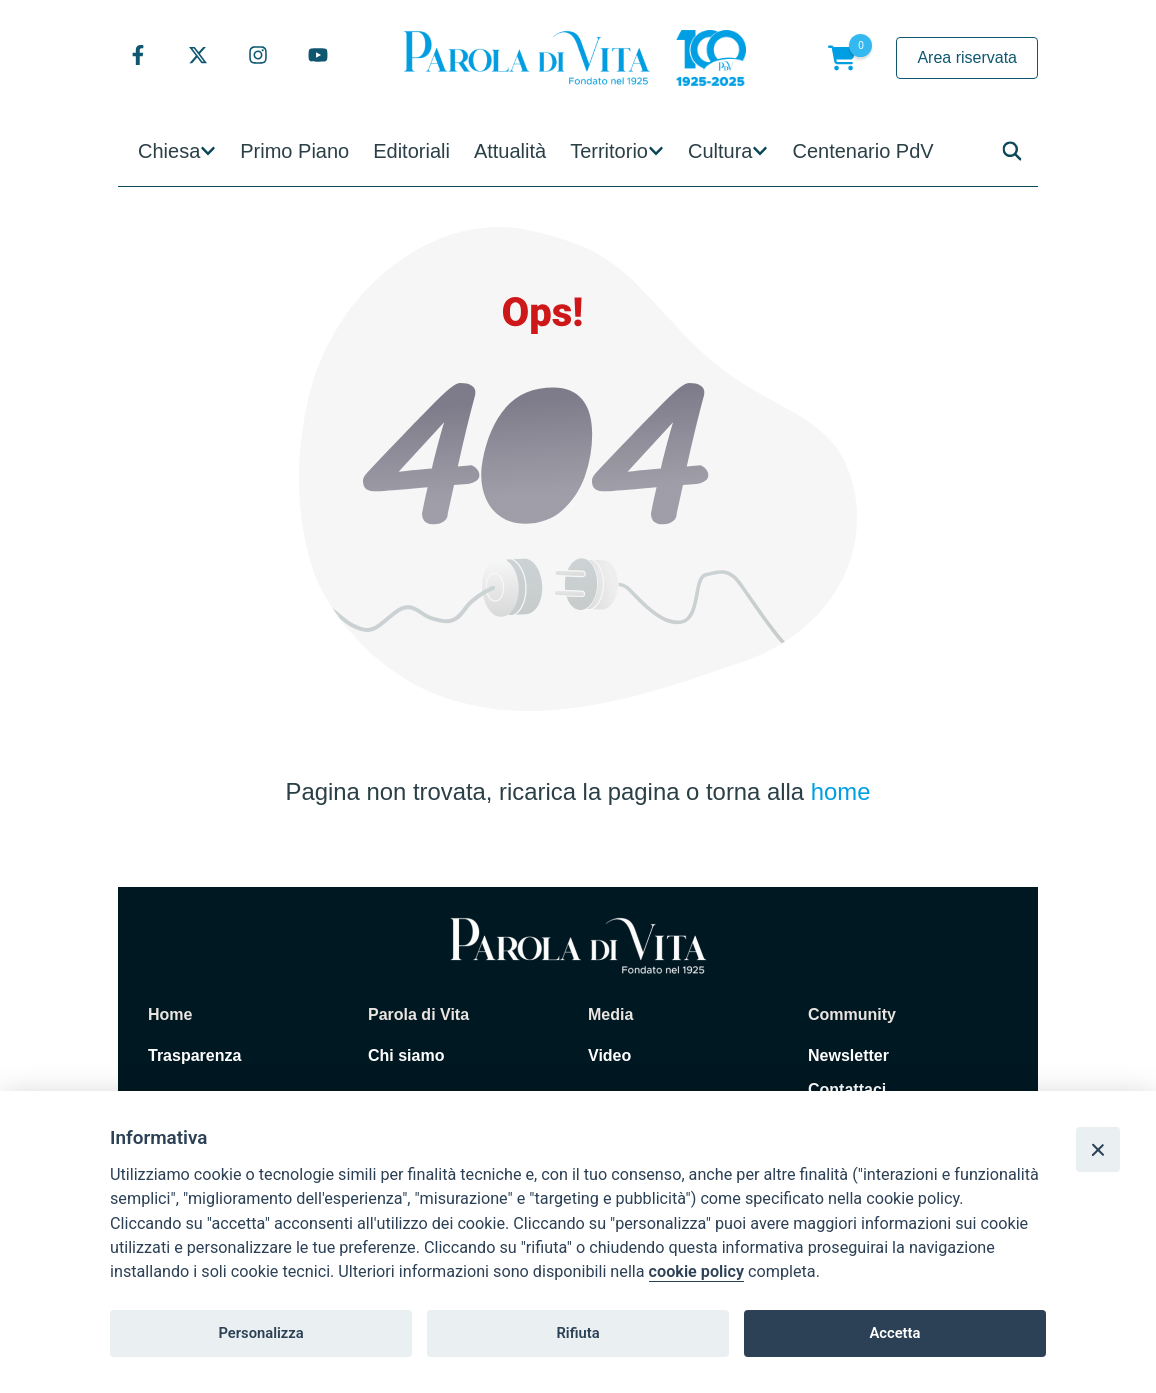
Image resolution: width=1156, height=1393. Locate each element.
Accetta (894, 1333)
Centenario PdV (862, 151)
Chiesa (169, 151)
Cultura (720, 151)
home (841, 791)
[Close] (1098, 1149)
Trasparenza (194, 1055)
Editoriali (411, 151)
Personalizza (260, 1333)
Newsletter (848, 1055)
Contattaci (847, 1089)
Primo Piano (294, 151)
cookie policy (696, 1271)
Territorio (609, 151)
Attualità (510, 151)
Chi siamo (406, 1055)
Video (609, 1055)
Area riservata (967, 57)
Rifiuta (577, 1333)
